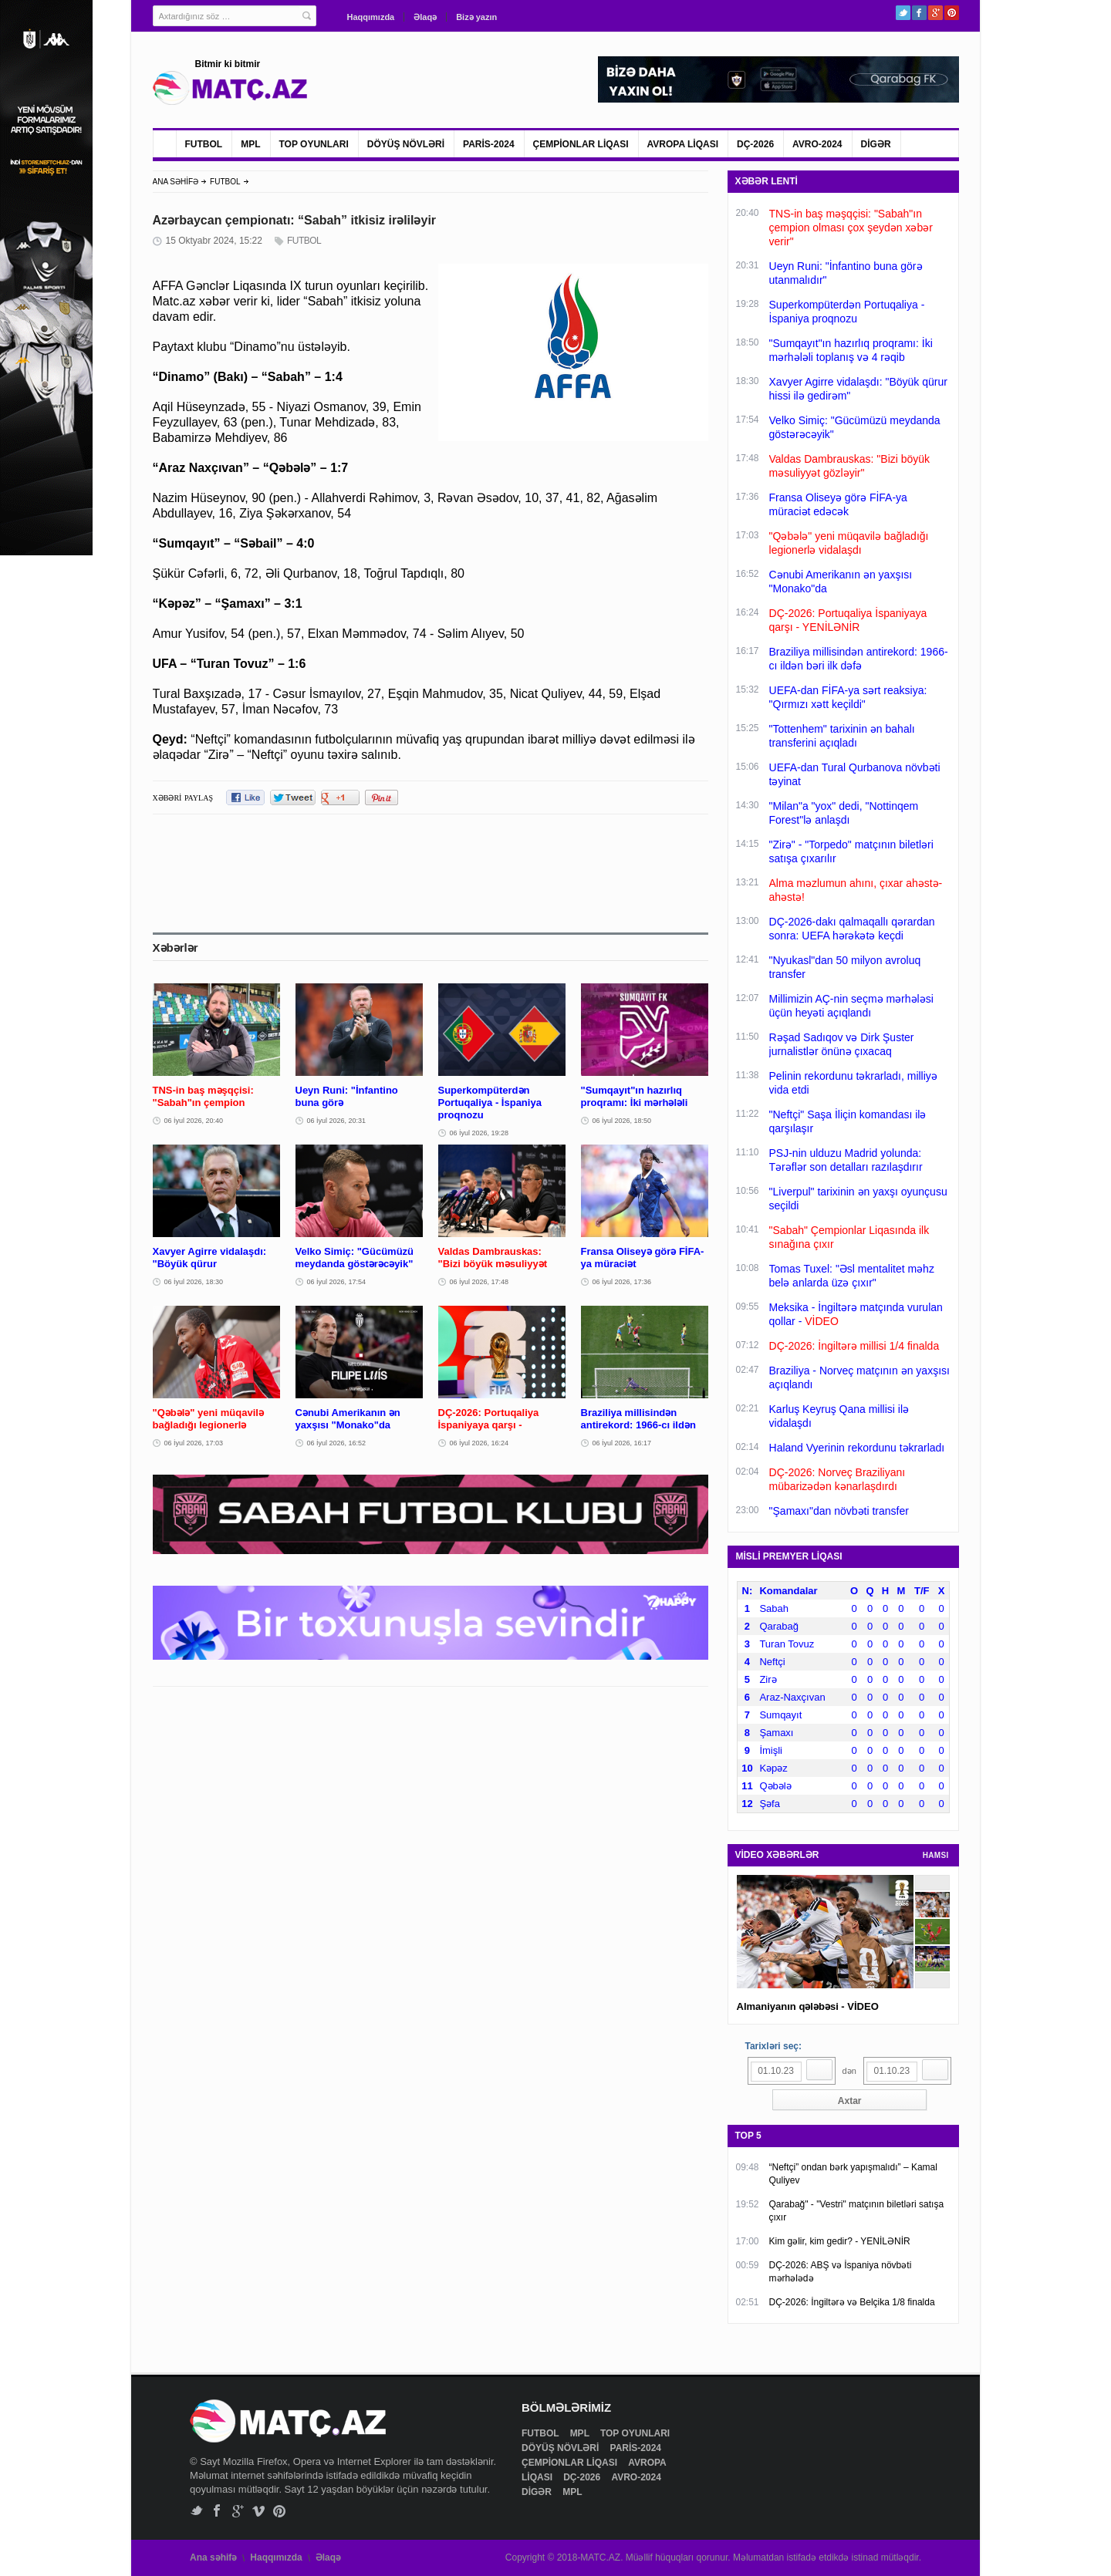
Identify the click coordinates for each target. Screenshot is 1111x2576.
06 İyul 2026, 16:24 (479, 1443)
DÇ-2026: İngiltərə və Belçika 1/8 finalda (852, 2302)
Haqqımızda (371, 17)
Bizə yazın (476, 17)
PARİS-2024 (488, 144)
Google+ (935, 12)
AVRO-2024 (817, 144)
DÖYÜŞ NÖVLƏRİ (405, 144)
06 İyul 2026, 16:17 (622, 1443)
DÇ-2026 (755, 144)
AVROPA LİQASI (682, 144)
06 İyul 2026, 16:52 (336, 1443)
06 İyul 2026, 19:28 (479, 1133)
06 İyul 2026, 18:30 (194, 1282)
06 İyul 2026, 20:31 (336, 1120)
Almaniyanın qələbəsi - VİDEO (808, 2006)
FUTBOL (204, 144)
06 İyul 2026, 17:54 (336, 1282)
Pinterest (951, 12)
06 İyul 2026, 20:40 (194, 1120)
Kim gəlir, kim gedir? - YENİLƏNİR (839, 2241)
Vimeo (258, 2510)
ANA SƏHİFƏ (176, 181)
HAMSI (936, 1855)
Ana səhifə (213, 2557)
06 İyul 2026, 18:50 (622, 1120)
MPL (250, 144)
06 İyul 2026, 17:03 (194, 1443)
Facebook (919, 12)
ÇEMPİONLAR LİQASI (581, 144)
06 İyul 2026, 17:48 (479, 1282)
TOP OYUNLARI (314, 144)
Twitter (903, 12)
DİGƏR (876, 144)
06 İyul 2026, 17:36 (622, 1282)
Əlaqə (425, 17)
